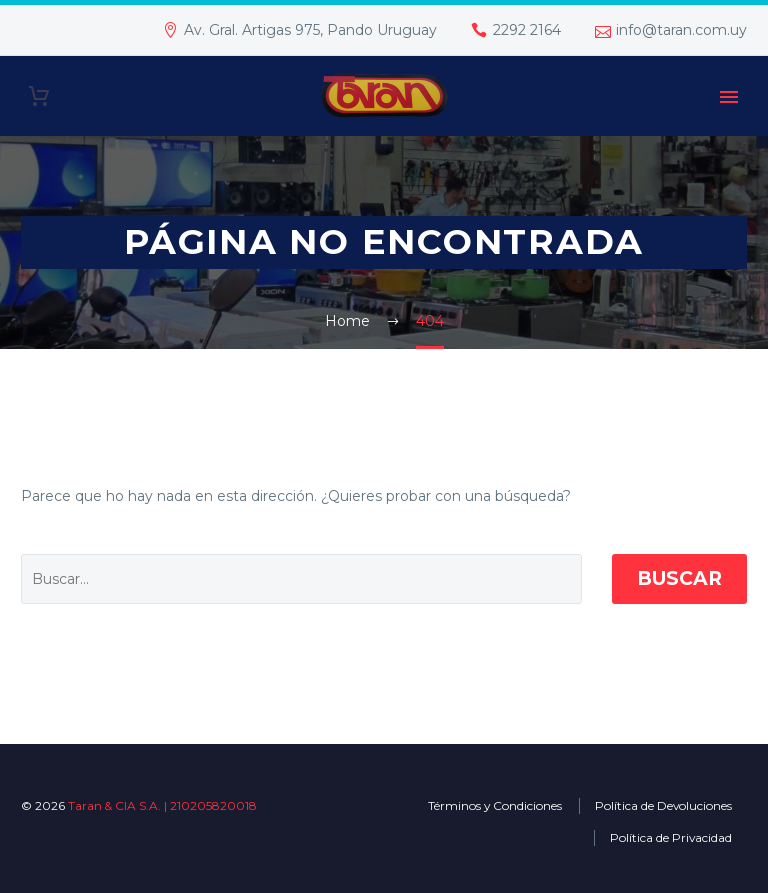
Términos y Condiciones (495, 805)
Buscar (679, 578)
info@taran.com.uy (681, 30)
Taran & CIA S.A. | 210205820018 (162, 805)
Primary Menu (729, 97)
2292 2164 (527, 30)
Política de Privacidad (671, 837)
